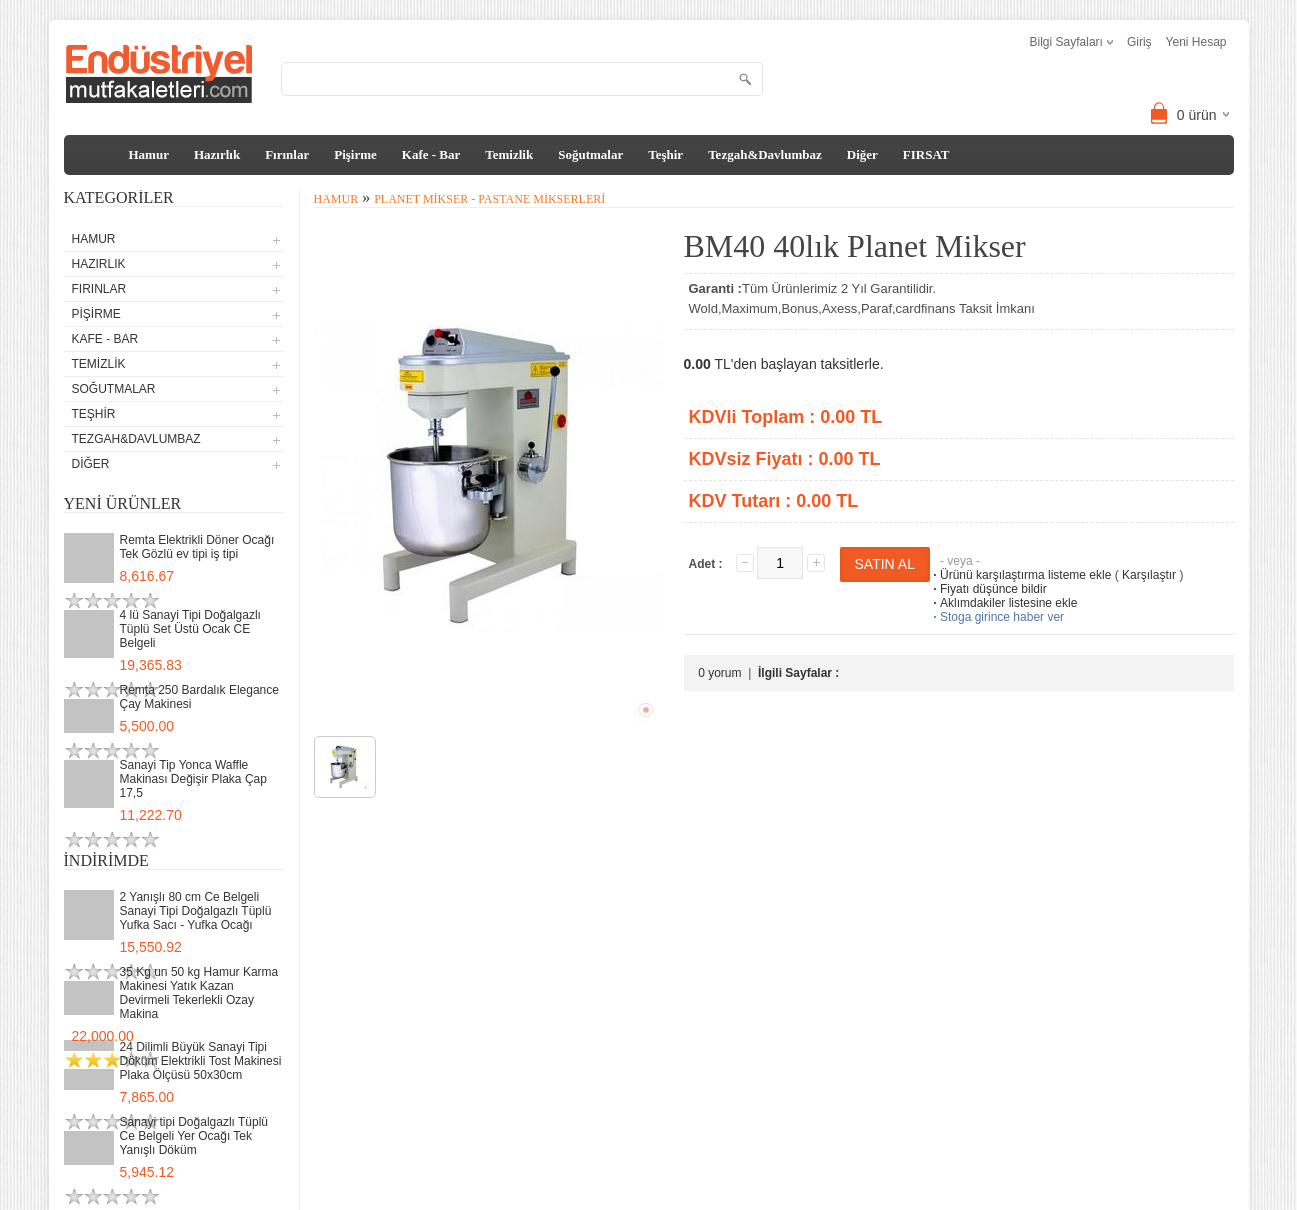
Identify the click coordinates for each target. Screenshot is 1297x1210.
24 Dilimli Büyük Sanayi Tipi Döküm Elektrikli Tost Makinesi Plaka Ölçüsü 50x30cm (201, 1061)
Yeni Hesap (1196, 42)
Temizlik (509, 154)
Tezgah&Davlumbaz (765, 154)
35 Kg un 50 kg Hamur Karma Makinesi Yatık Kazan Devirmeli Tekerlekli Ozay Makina (199, 993)
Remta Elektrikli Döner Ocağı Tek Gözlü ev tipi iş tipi (197, 547)
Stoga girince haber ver (997, 617)
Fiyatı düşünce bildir (988, 589)
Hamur (149, 154)
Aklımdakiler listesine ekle (1003, 603)
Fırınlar (287, 154)
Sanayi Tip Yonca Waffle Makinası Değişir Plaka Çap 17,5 (193, 779)
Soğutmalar (590, 154)
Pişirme (355, 154)
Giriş (1139, 42)
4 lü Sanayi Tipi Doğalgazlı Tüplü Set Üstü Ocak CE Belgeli (190, 629)
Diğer (862, 154)
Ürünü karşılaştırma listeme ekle (1020, 575)
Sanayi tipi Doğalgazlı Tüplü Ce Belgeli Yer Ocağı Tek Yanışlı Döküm (194, 1136)
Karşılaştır (1149, 575)
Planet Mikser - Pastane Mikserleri (489, 199)
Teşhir (665, 154)
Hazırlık (217, 154)
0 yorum (719, 673)
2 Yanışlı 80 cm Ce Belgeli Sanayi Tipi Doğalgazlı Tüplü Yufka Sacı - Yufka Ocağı (196, 911)
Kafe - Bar (431, 154)
